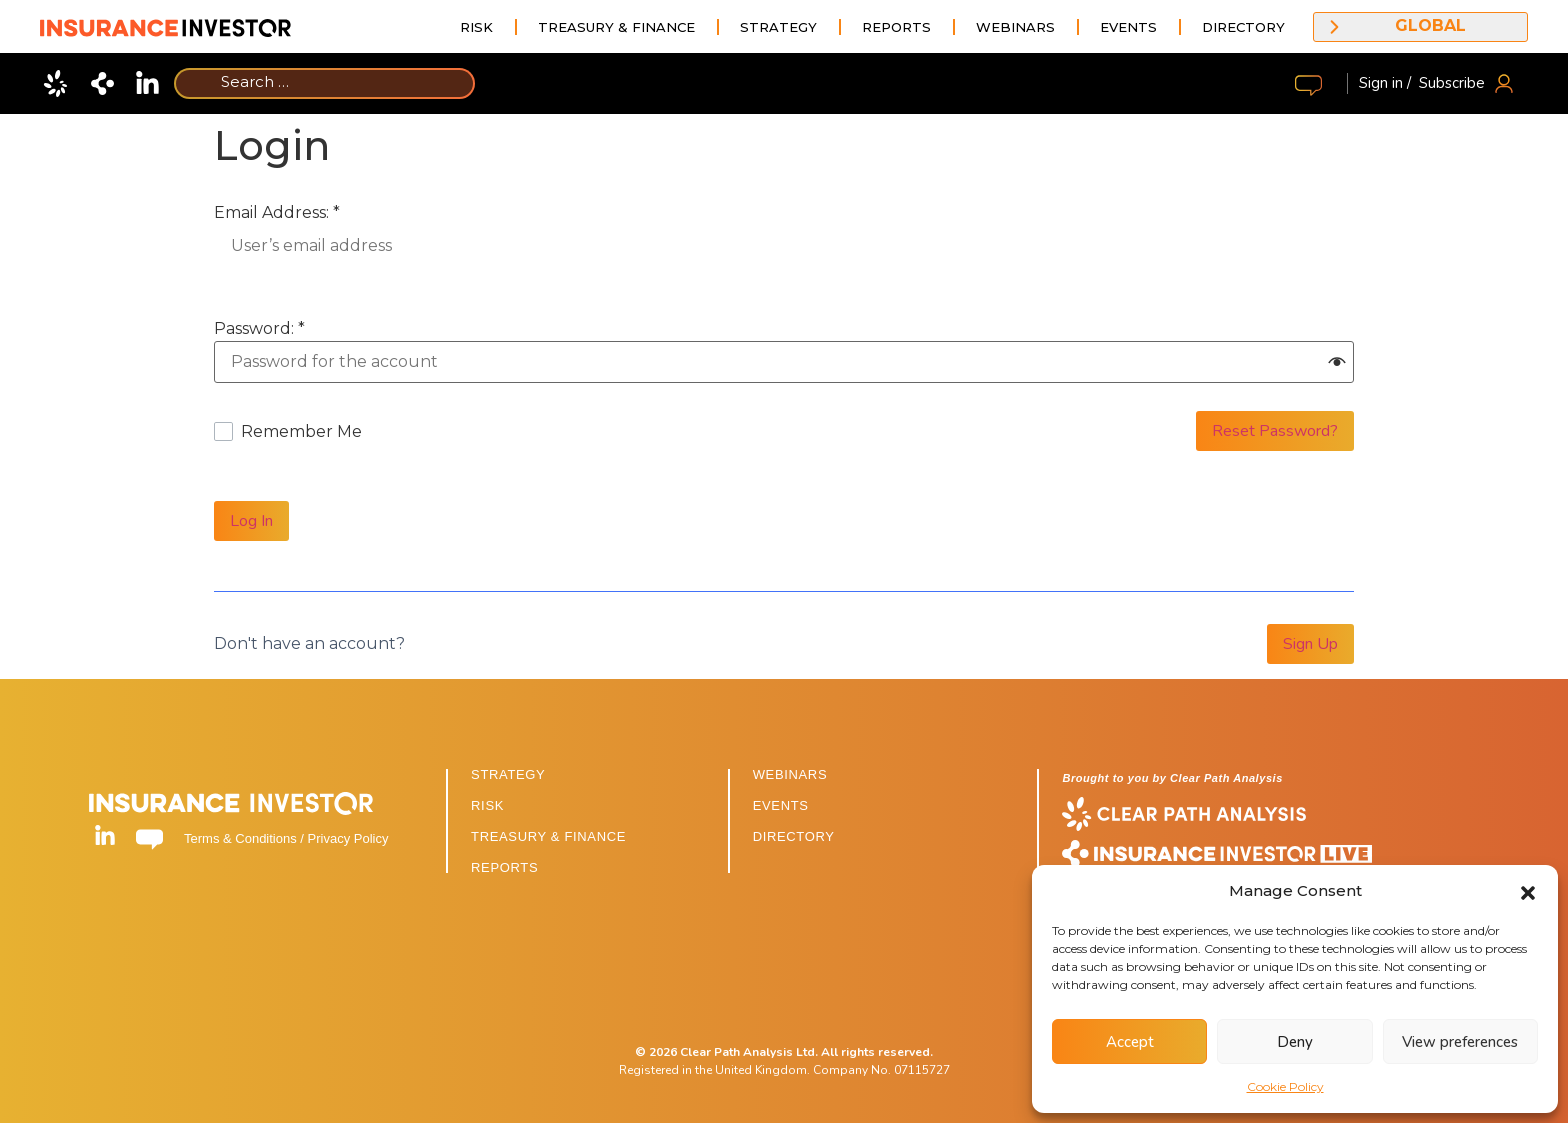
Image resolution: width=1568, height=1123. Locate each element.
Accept (1130, 1042)
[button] (1528, 891)
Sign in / (1385, 83)
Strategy (778, 27)
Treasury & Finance (616, 27)
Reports (896, 27)
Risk (476, 27)
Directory (1243, 27)
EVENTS (781, 805)
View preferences (1460, 1042)
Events (1128, 27)
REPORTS (504, 867)
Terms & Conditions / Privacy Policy (286, 838)
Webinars (1015, 27)
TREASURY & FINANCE (548, 836)
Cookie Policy (1285, 1086)
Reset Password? (1275, 431)
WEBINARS (790, 774)
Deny (1295, 1042)
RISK (487, 805)
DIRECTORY (794, 836)
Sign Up (1310, 644)
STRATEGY (508, 774)
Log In (251, 521)
